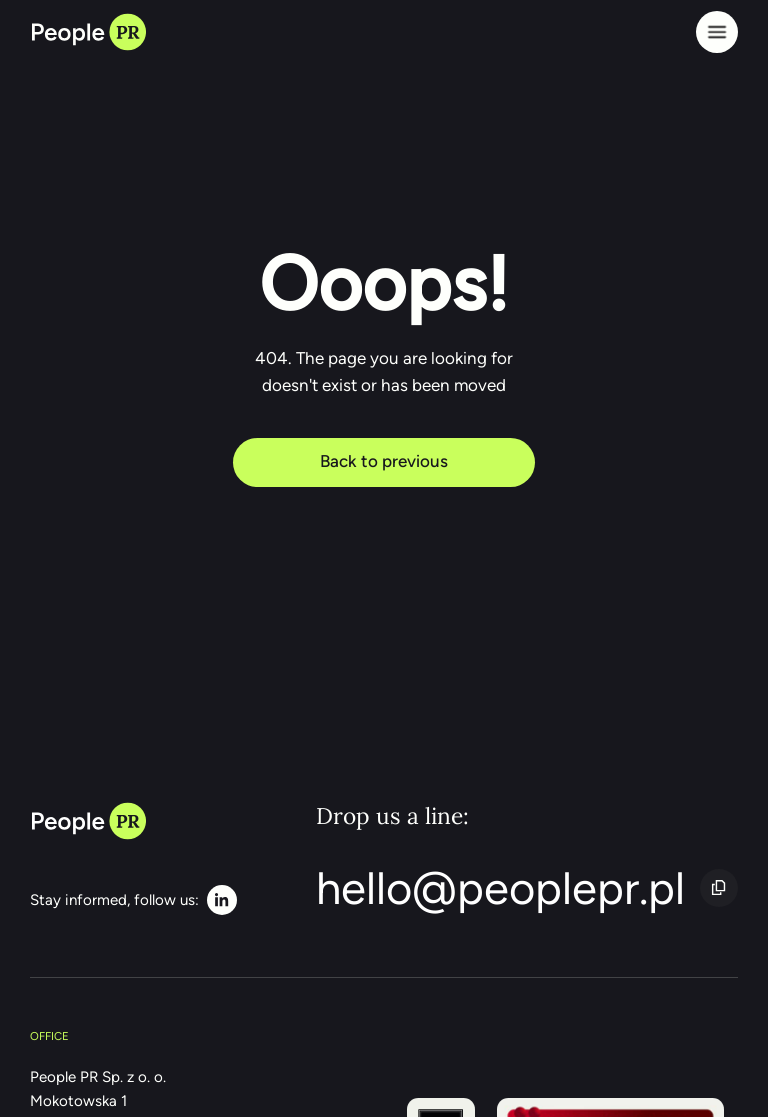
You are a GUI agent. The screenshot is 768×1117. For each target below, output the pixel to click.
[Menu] (717, 32)
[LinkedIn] (133, 900)
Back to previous (384, 461)
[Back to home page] (88, 32)
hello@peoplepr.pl (500, 888)
